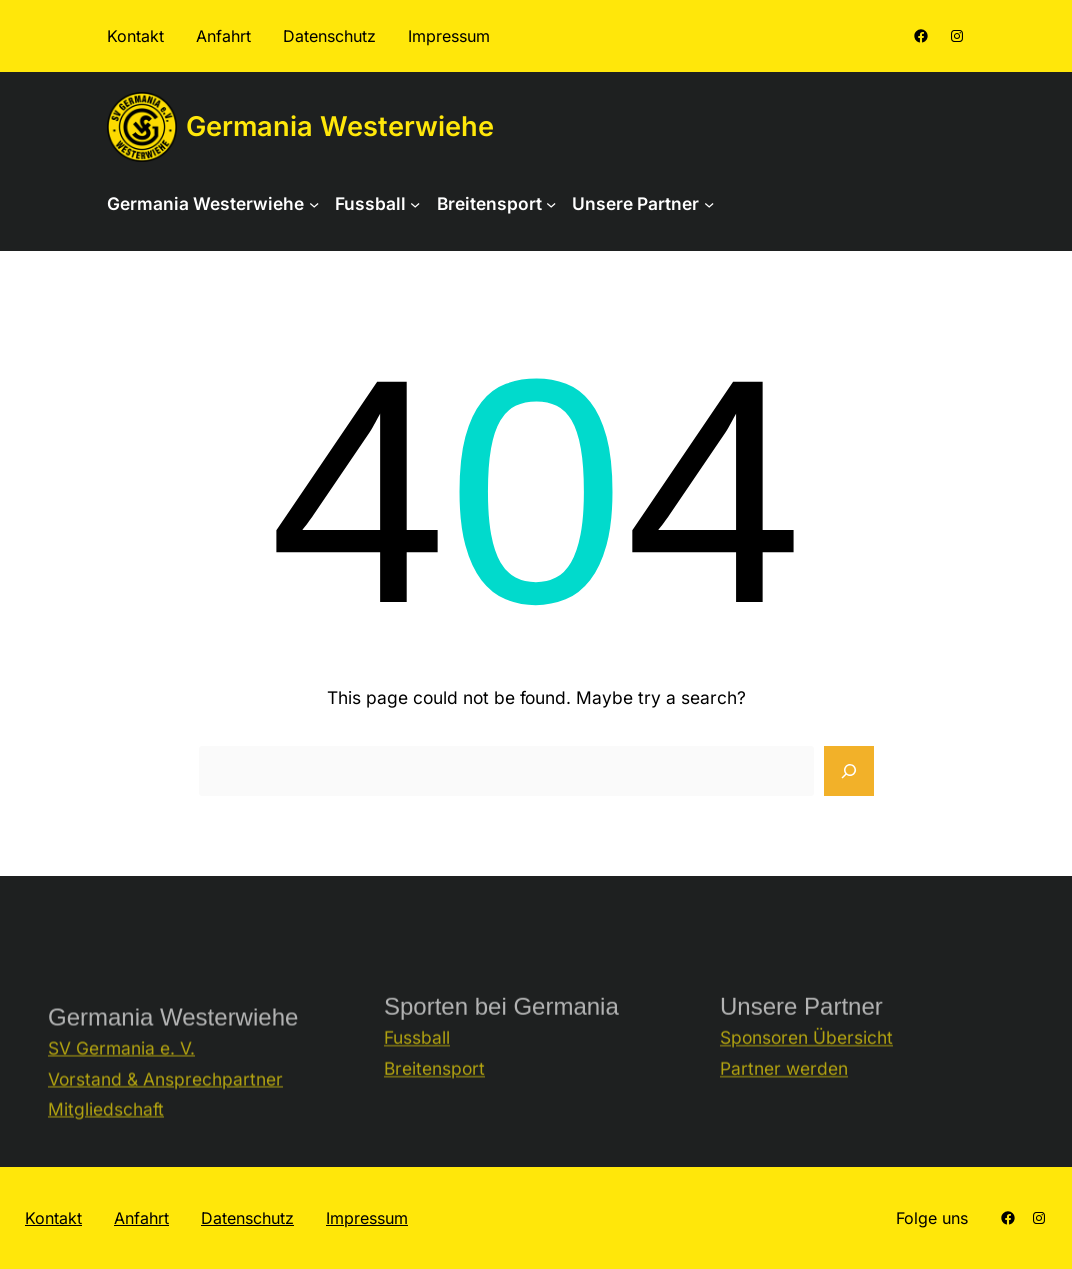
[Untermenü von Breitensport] (551, 204)
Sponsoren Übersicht (806, 1059)
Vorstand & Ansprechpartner (165, 1106)
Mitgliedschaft (106, 1137)
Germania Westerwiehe (340, 126)
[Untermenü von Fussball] (415, 204)
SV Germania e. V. (121, 1076)
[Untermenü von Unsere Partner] (709, 204)
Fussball (417, 1059)
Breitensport (434, 1089)
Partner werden (784, 1089)
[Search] (849, 771)
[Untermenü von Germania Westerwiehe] (314, 204)
